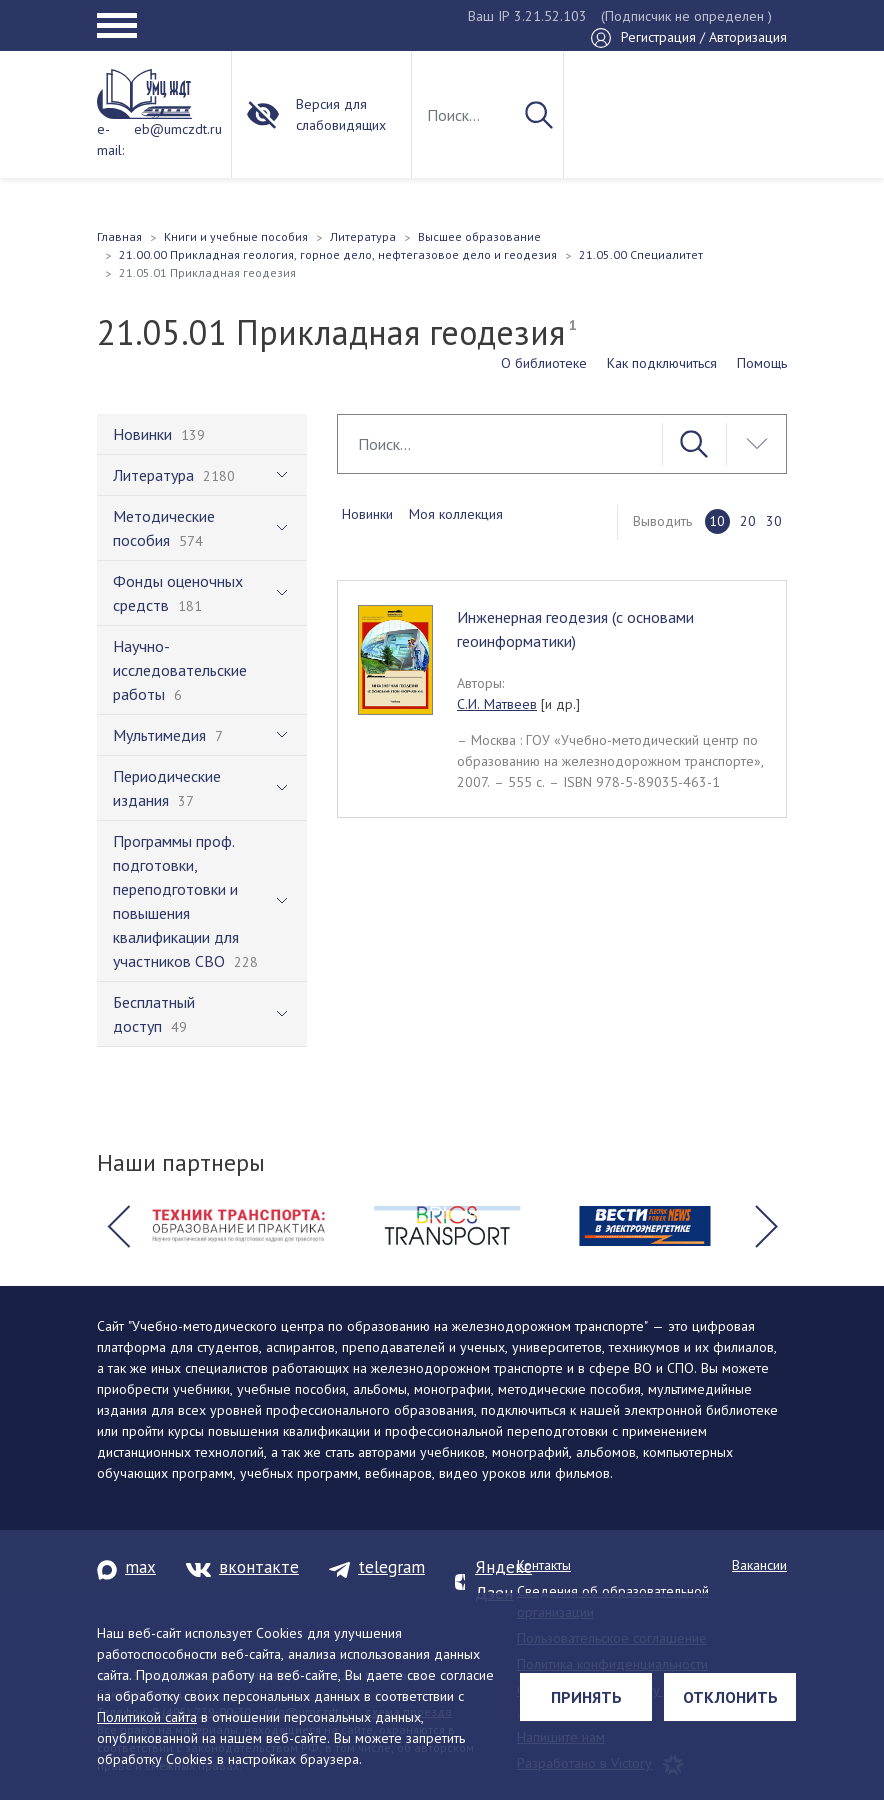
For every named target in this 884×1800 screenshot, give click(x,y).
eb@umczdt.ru (178, 129)
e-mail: (110, 139)
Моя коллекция (456, 514)
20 (748, 521)
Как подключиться (662, 363)
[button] (118, 1226)
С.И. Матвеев (497, 704)
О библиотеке (544, 363)
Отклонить (730, 1697)
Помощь (762, 363)
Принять (586, 1697)
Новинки (367, 514)
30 (774, 521)
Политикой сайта (147, 1717)
